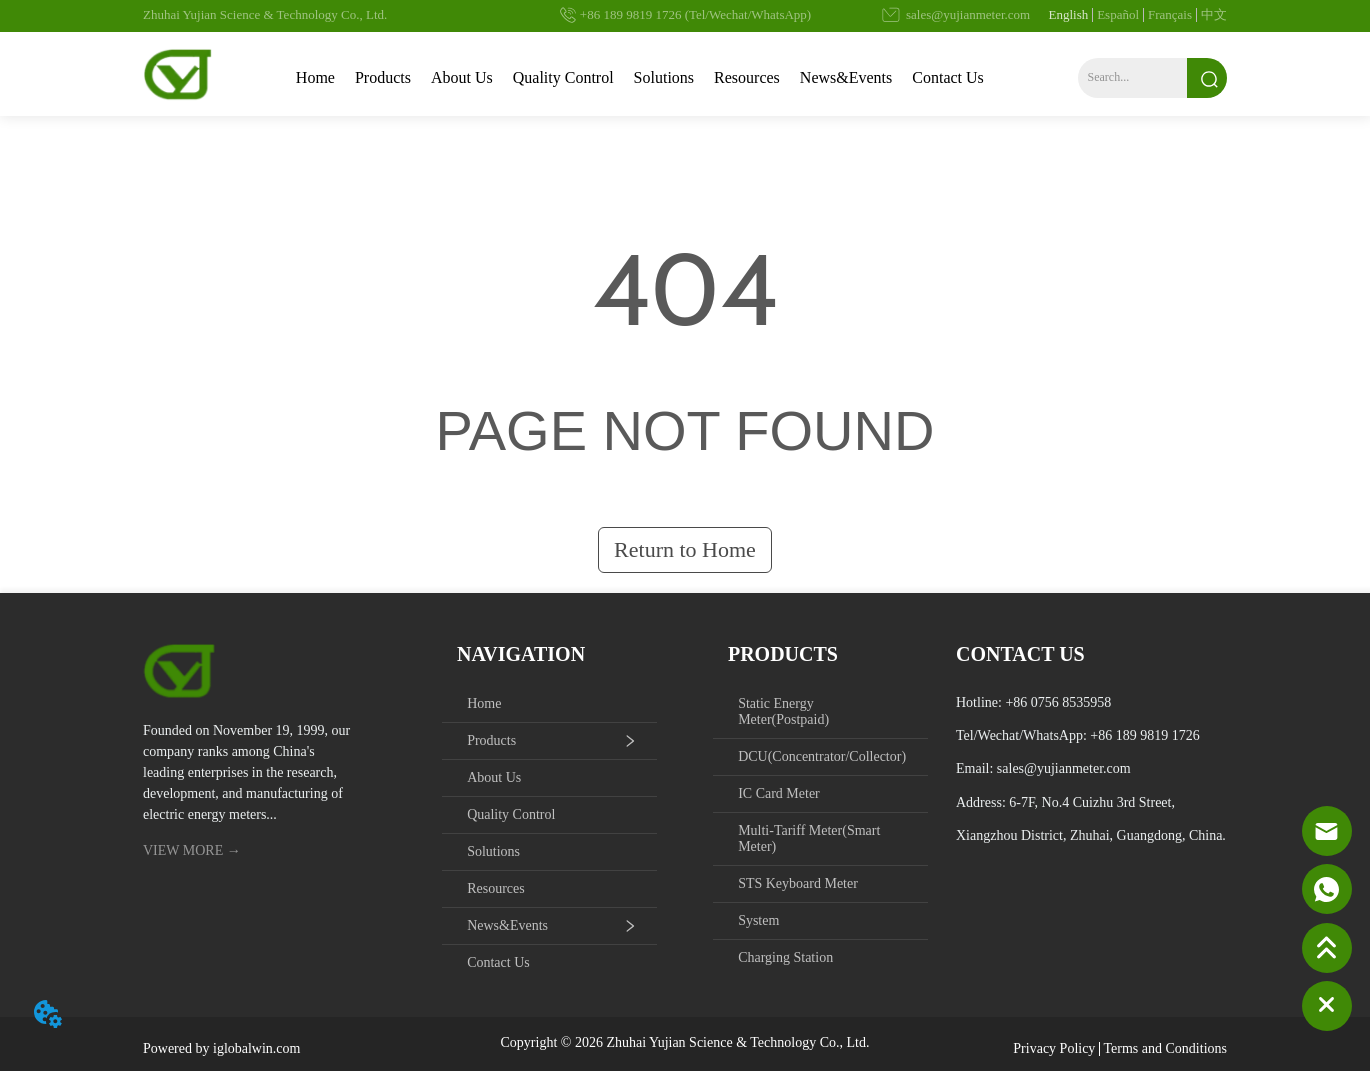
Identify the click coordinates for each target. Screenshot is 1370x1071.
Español (1118, 14)
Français (1170, 14)
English (1068, 14)
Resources (747, 77)
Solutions (664, 77)
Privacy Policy (1054, 1048)
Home (315, 77)
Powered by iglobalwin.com (221, 1048)
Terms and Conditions (1165, 1048)
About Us (462, 77)
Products (383, 77)
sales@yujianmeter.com (1064, 768)
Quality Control (563, 77)
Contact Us (948, 77)
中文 (1214, 14)
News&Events (846, 77)
